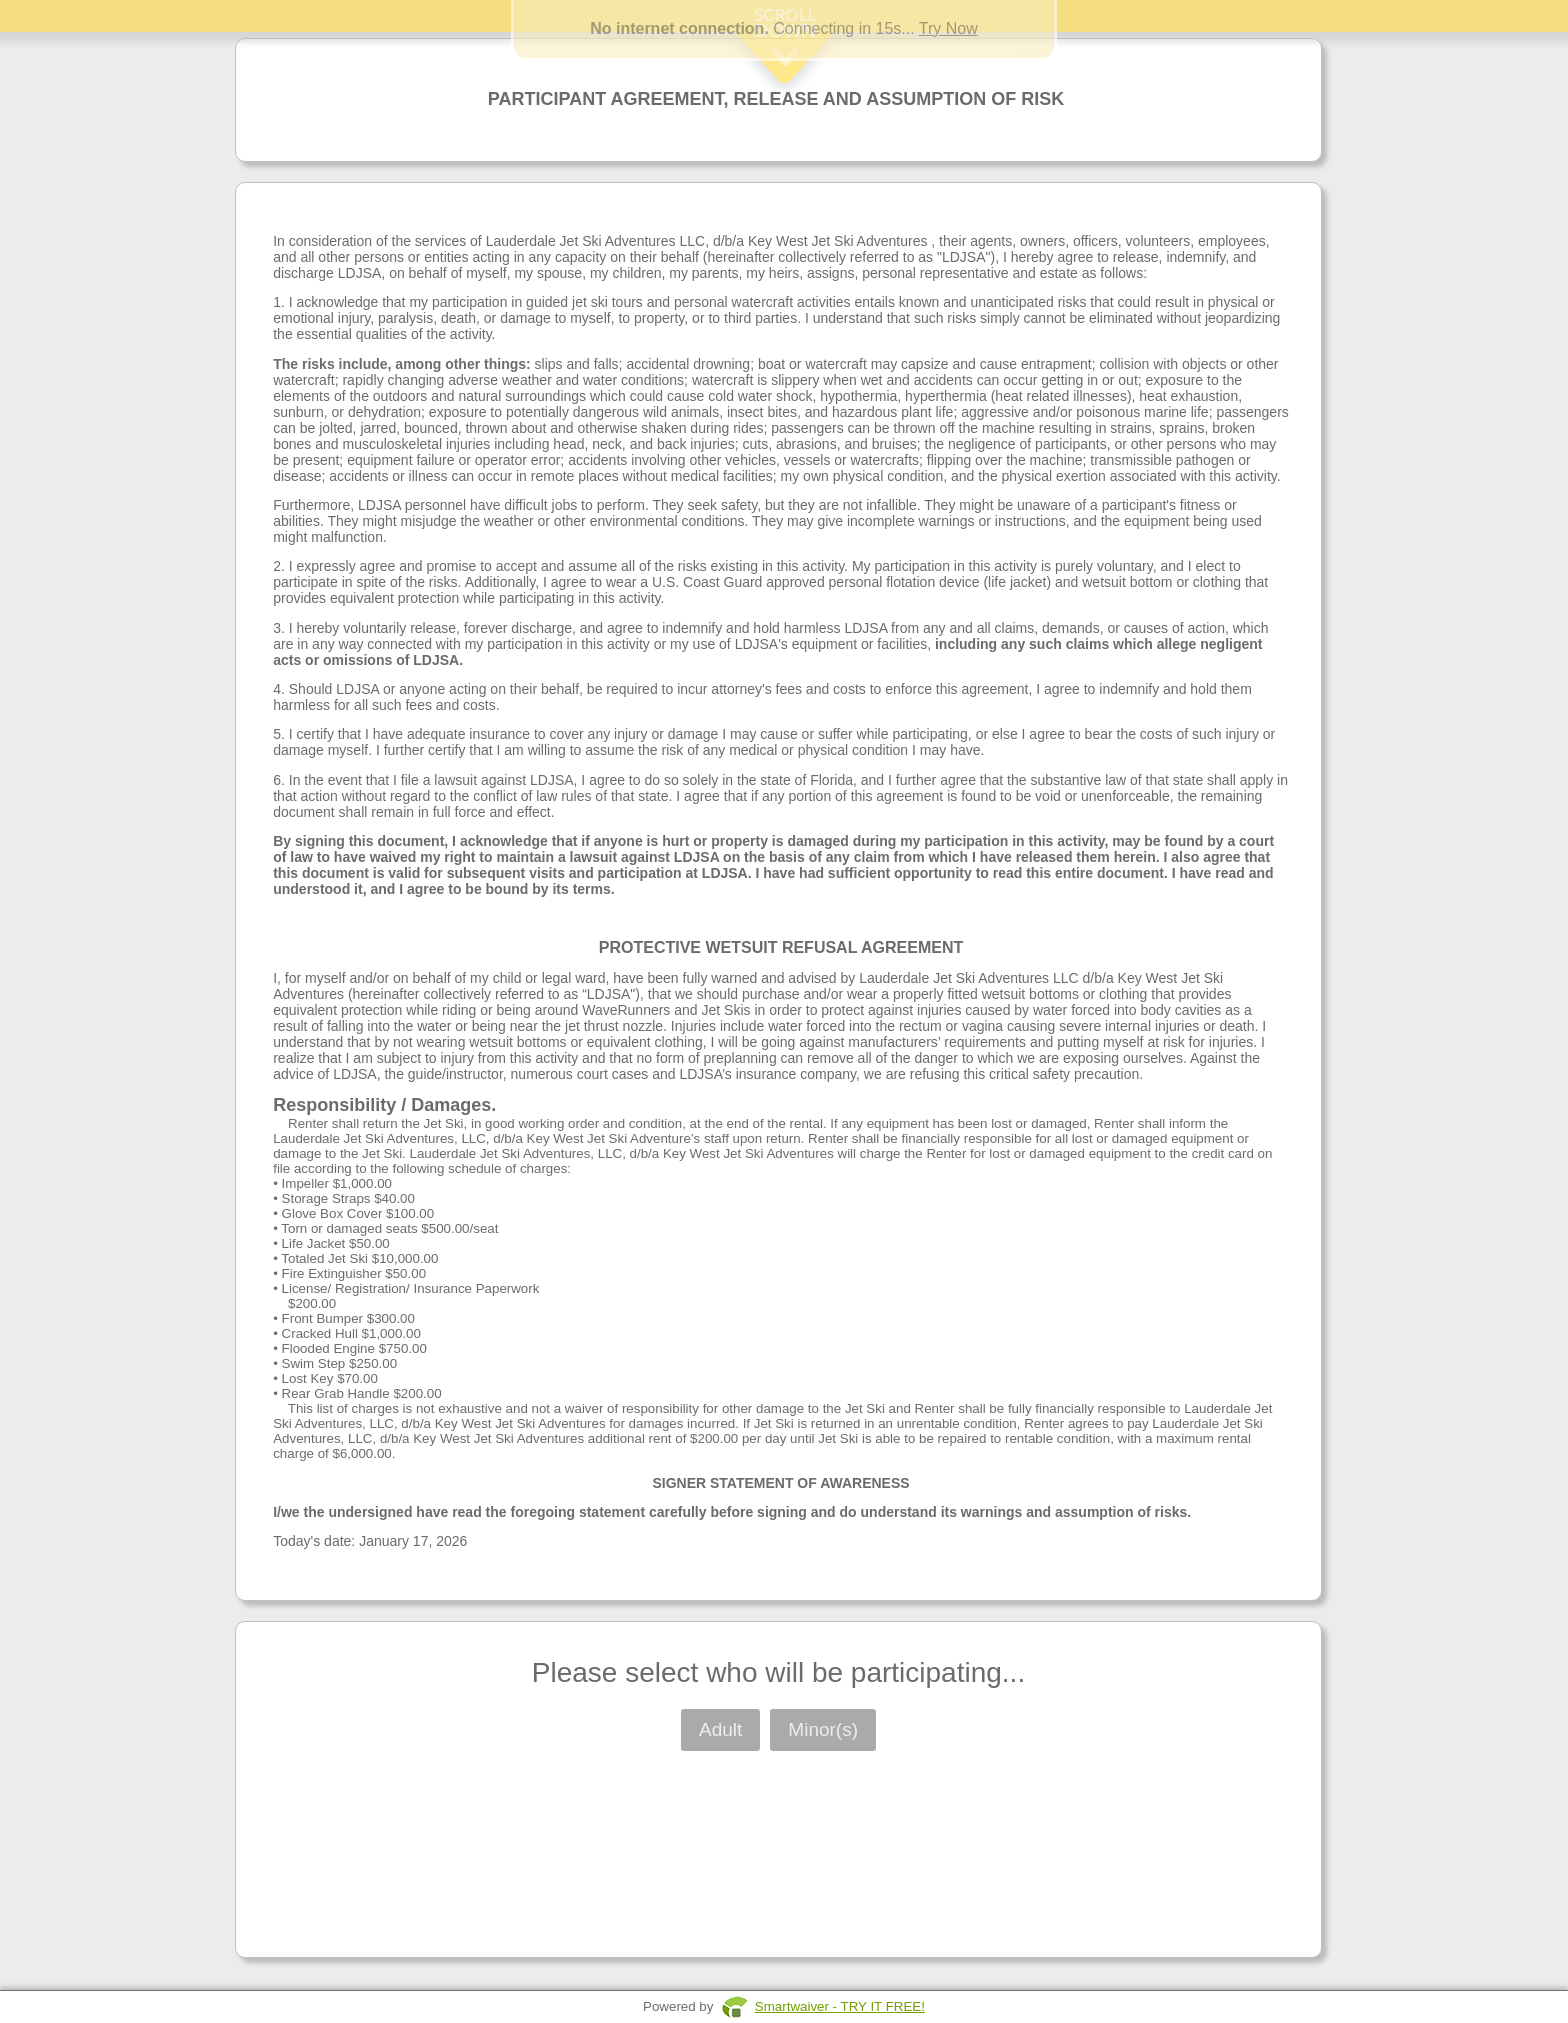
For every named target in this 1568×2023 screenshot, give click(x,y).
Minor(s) (823, 1729)
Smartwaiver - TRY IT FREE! (840, 2006)
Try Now (948, 28)
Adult (720, 1729)
